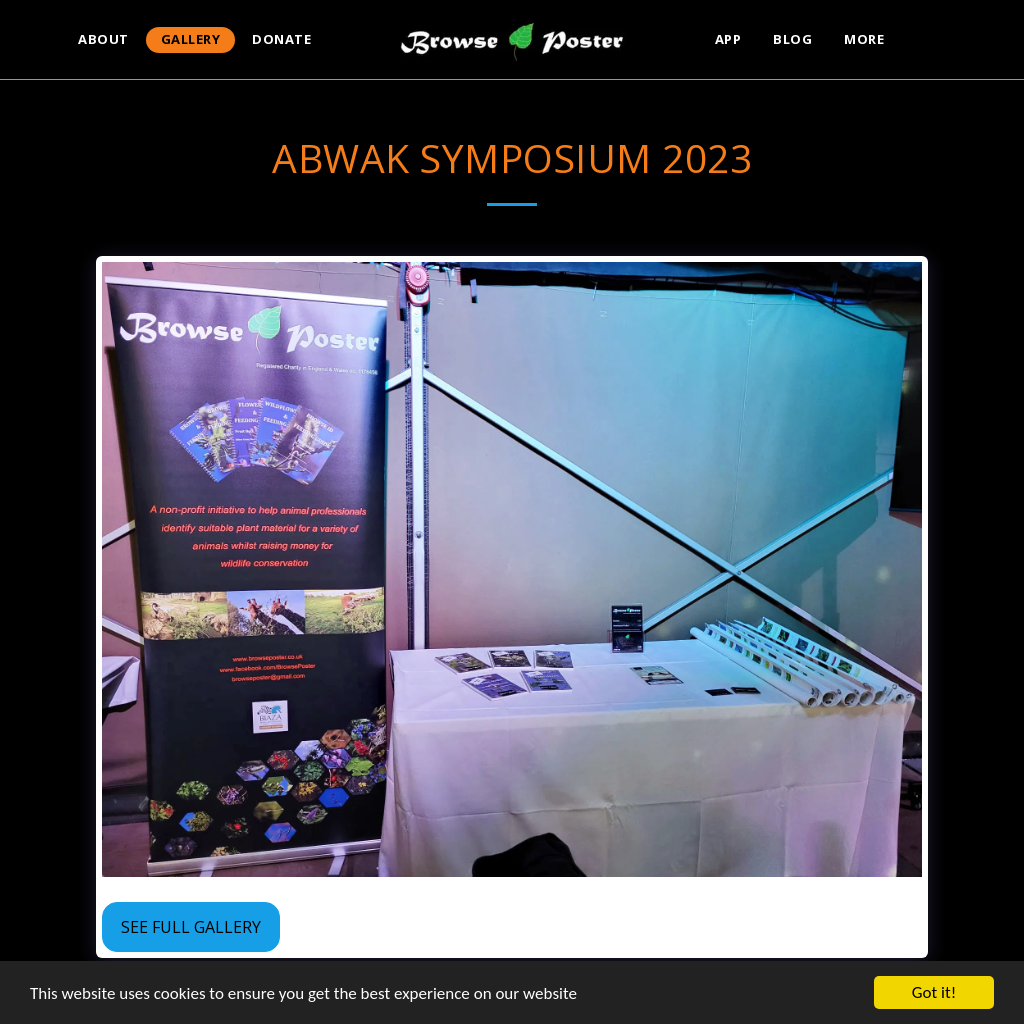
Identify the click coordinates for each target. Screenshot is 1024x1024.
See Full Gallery (191, 927)
